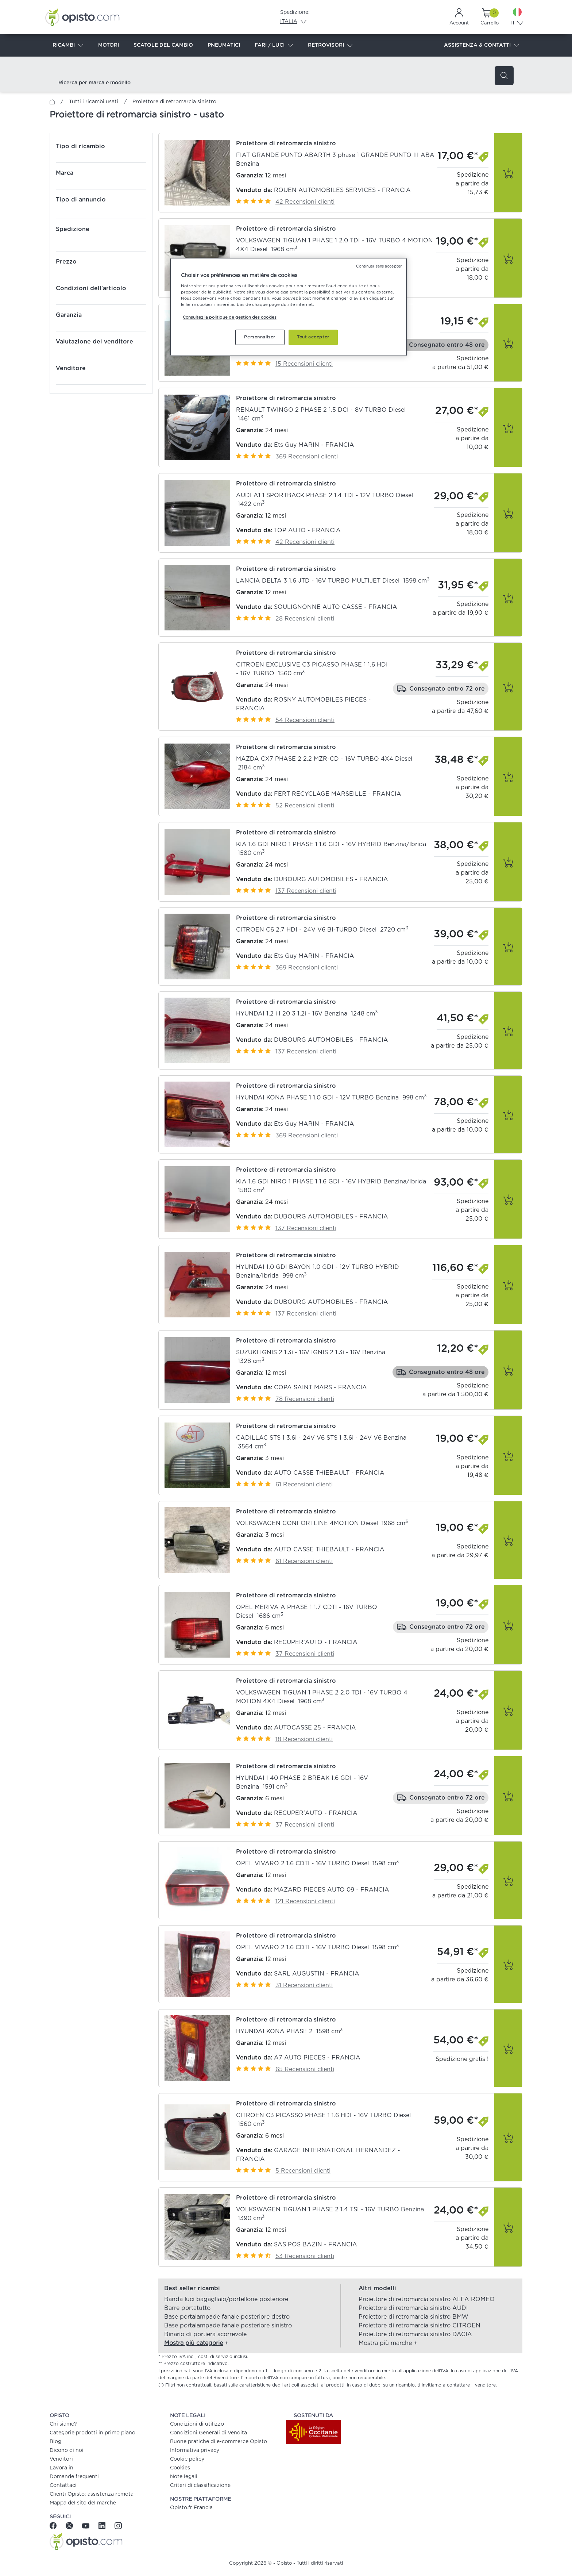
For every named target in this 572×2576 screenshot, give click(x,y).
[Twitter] (70, 2525)
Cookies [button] (180, 2468)
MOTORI (108, 45)
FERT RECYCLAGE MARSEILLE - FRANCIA (337, 794)
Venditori (61, 2459)
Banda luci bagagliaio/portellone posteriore (226, 2299)
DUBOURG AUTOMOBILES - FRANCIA (331, 879)
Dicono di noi (67, 2450)
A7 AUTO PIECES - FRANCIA (317, 2058)
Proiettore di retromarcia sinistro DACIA (415, 2334)
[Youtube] (86, 2525)
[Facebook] (56, 2525)
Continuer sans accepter (379, 266)
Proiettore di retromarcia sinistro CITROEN (419, 2326)
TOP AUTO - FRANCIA (307, 530)
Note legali (183, 2476)
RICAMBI (68, 46)
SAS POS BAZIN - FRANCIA (315, 2244)
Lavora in (61, 2468)
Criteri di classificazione (200, 2485)
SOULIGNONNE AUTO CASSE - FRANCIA (335, 607)
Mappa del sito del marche (83, 2503)
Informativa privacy (194, 2450)
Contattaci (63, 2485)
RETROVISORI (330, 46)
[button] (340, 172)
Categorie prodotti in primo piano (92, 2432)
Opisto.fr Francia (191, 2507)
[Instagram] (118, 2525)
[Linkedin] (103, 2525)
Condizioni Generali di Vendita (208, 2432)
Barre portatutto (187, 2308)
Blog (55, 2441)
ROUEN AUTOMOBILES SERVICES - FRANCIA (342, 190)
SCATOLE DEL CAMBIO (163, 45)
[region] (288, 307)
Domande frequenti (74, 2476)
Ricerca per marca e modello (94, 82)
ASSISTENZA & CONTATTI (481, 46)
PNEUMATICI (224, 45)
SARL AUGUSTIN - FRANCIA (316, 1974)
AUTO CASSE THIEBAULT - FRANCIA (329, 1473)
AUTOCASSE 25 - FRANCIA (315, 1728)
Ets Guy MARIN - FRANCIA (314, 445)
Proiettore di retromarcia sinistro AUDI (413, 2308)
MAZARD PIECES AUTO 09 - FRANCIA (331, 1890)
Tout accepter (313, 337)
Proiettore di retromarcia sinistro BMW (413, 2317)
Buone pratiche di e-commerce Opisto (218, 2441)
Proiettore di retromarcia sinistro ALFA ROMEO (427, 2299)
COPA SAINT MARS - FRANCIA (320, 1387)
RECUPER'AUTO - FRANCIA (316, 1642)
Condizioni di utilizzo (197, 2424)
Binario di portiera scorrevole (205, 2334)
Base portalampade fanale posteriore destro (227, 2317)
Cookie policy (187, 2459)
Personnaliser (259, 337)
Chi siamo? (63, 2424)
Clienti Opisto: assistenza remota (92, 2494)
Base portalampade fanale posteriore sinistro (228, 2326)
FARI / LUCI (274, 46)
